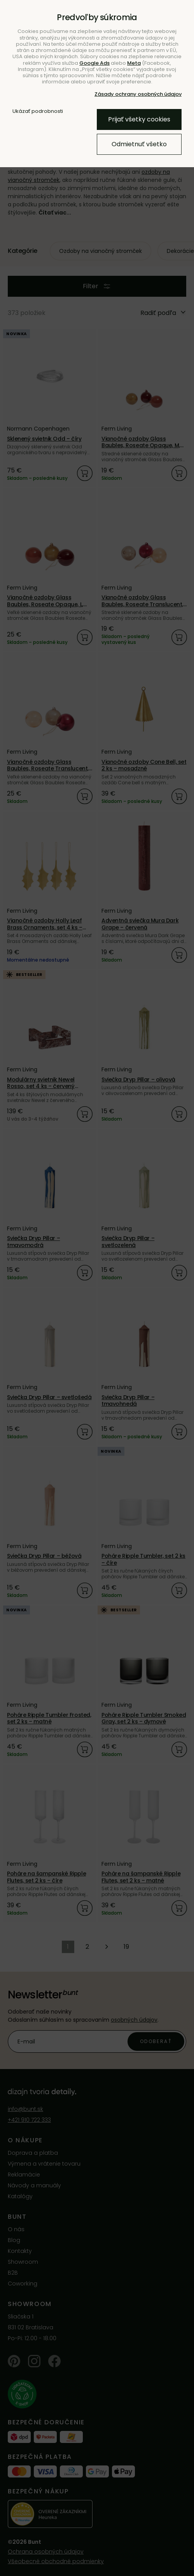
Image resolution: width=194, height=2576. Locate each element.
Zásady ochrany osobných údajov (138, 94)
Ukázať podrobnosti (37, 111)
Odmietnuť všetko (139, 144)
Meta (134, 63)
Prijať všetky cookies (139, 119)
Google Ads (94, 63)
